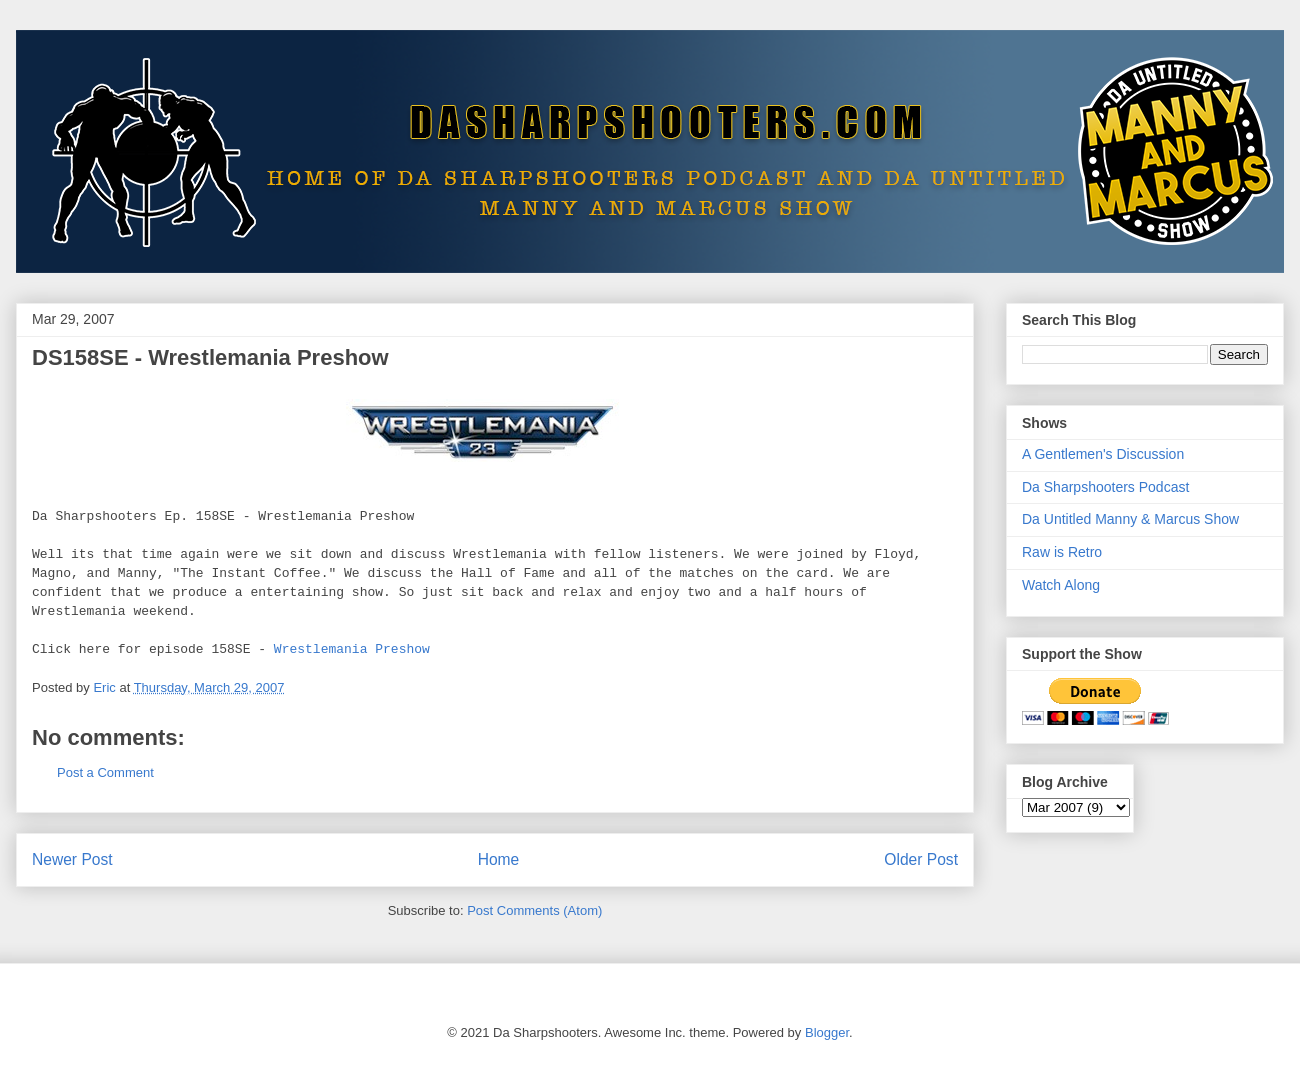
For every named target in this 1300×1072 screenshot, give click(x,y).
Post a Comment (105, 772)
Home (499, 859)
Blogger (827, 1032)
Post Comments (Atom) (534, 910)
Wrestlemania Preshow (352, 649)
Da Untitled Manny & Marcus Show (1130, 519)
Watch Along (1061, 585)
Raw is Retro (1062, 552)
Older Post (921, 859)
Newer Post (72, 859)
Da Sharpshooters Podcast (1105, 487)
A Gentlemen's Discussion (1103, 454)
